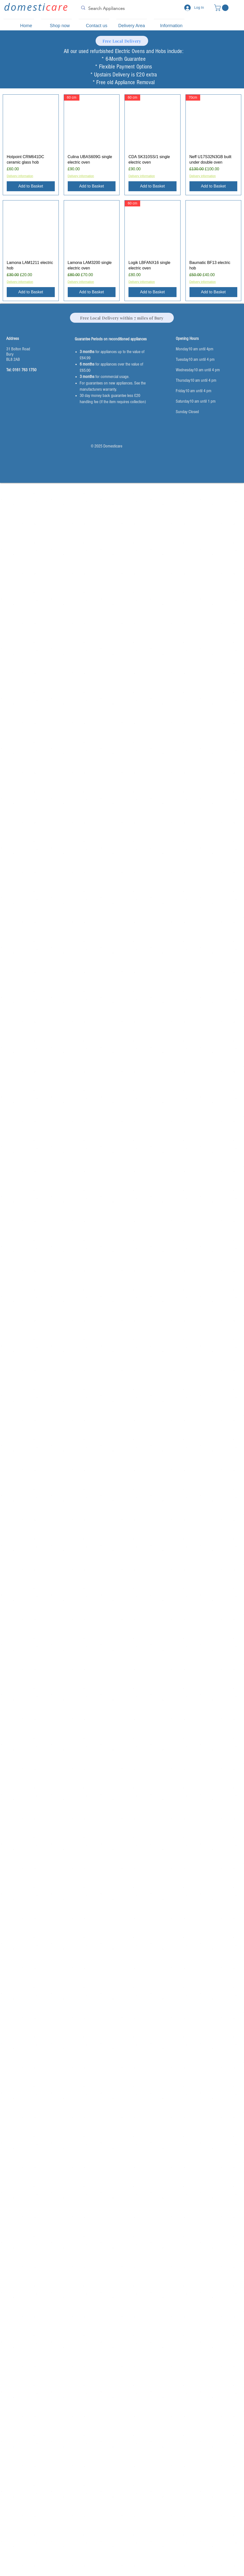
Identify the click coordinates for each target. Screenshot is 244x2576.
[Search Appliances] (113, 8)
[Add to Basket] (31, 186)
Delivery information (20, 176)
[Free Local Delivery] (122, 41)
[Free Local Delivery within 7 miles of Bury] (122, 318)
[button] (222, 7)
